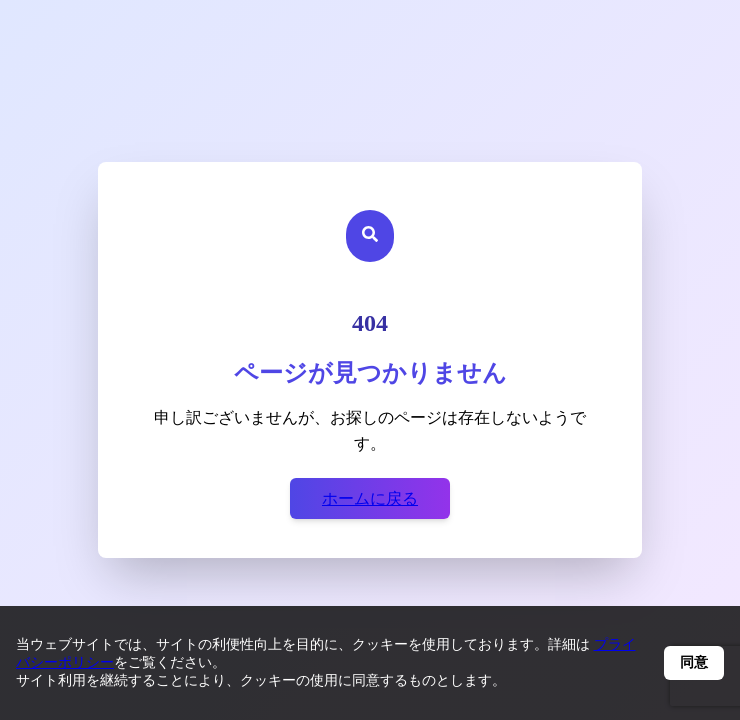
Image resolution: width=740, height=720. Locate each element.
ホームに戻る (370, 498)
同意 (694, 662)
